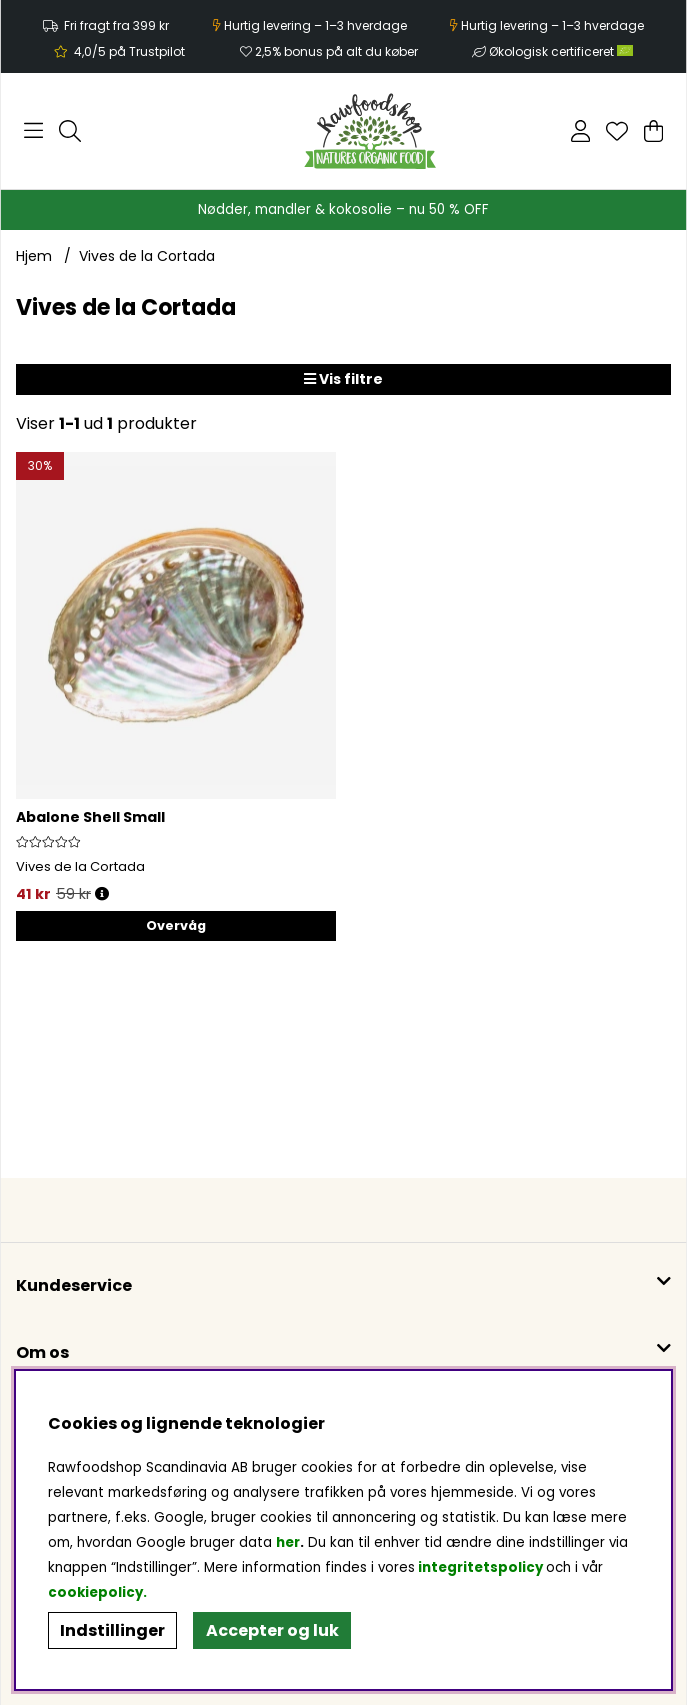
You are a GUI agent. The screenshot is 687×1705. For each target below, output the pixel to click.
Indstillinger (112, 1630)
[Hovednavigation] (33, 131)
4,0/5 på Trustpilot (129, 51)
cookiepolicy (95, 1592)
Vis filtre (343, 379)
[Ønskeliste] (617, 131)
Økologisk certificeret (561, 51)
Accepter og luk (272, 1630)
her (288, 1542)
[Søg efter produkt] (70, 131)
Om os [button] (42, 1352)
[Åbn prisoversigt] (102, 894)
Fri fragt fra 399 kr (116, 25)
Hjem (34, 256)
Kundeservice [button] (74, 1285)
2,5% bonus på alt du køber (336, 51)
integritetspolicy (480, 1567)
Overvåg (176, 925)
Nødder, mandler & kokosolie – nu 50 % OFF (343, 209)
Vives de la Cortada (147, 256)
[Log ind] (580, 131)
